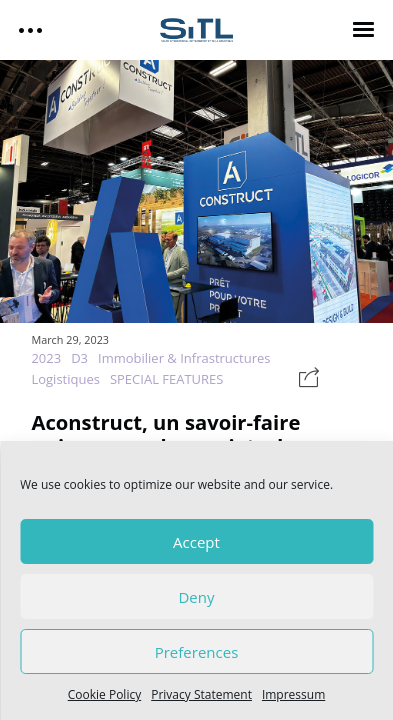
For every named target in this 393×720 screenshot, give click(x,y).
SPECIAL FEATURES (167, 379)
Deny (196, 597)
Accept (196, 542)
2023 (46, 358)
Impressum (293, 694)
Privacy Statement (201, 694)
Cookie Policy (104, 694)
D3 (79, 358)
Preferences (197, 652)
